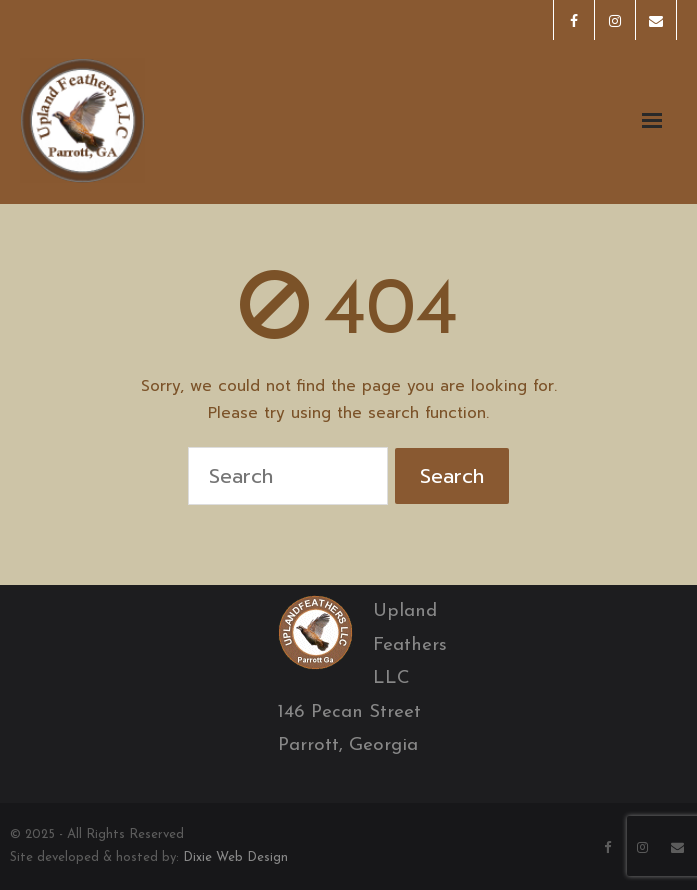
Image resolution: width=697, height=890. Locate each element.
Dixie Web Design (235, 857)
